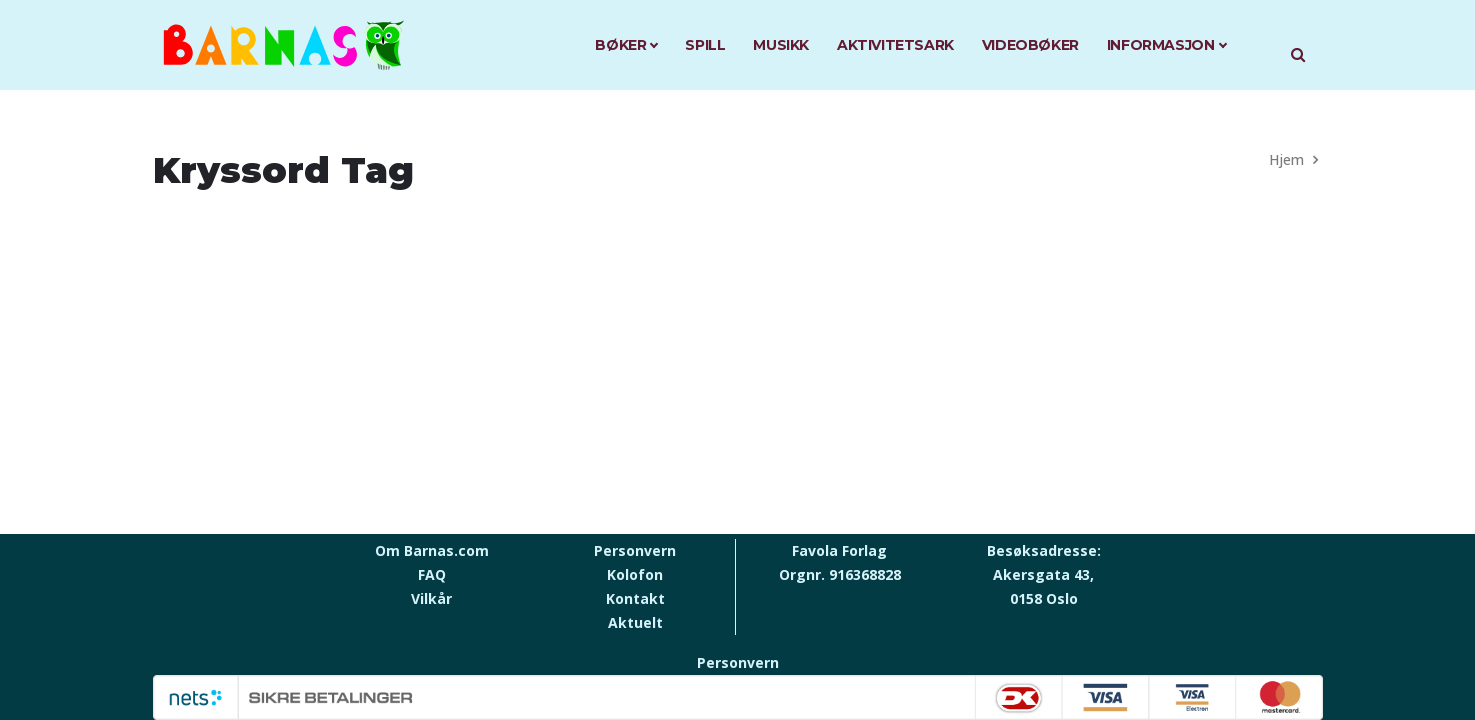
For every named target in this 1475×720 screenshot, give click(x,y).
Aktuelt (635, 622)
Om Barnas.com (432, 550)
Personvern (635, 550)
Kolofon (635, 574)
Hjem (1286, 159)
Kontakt (635, 598)
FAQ (432, 574)
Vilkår (431, 598)
